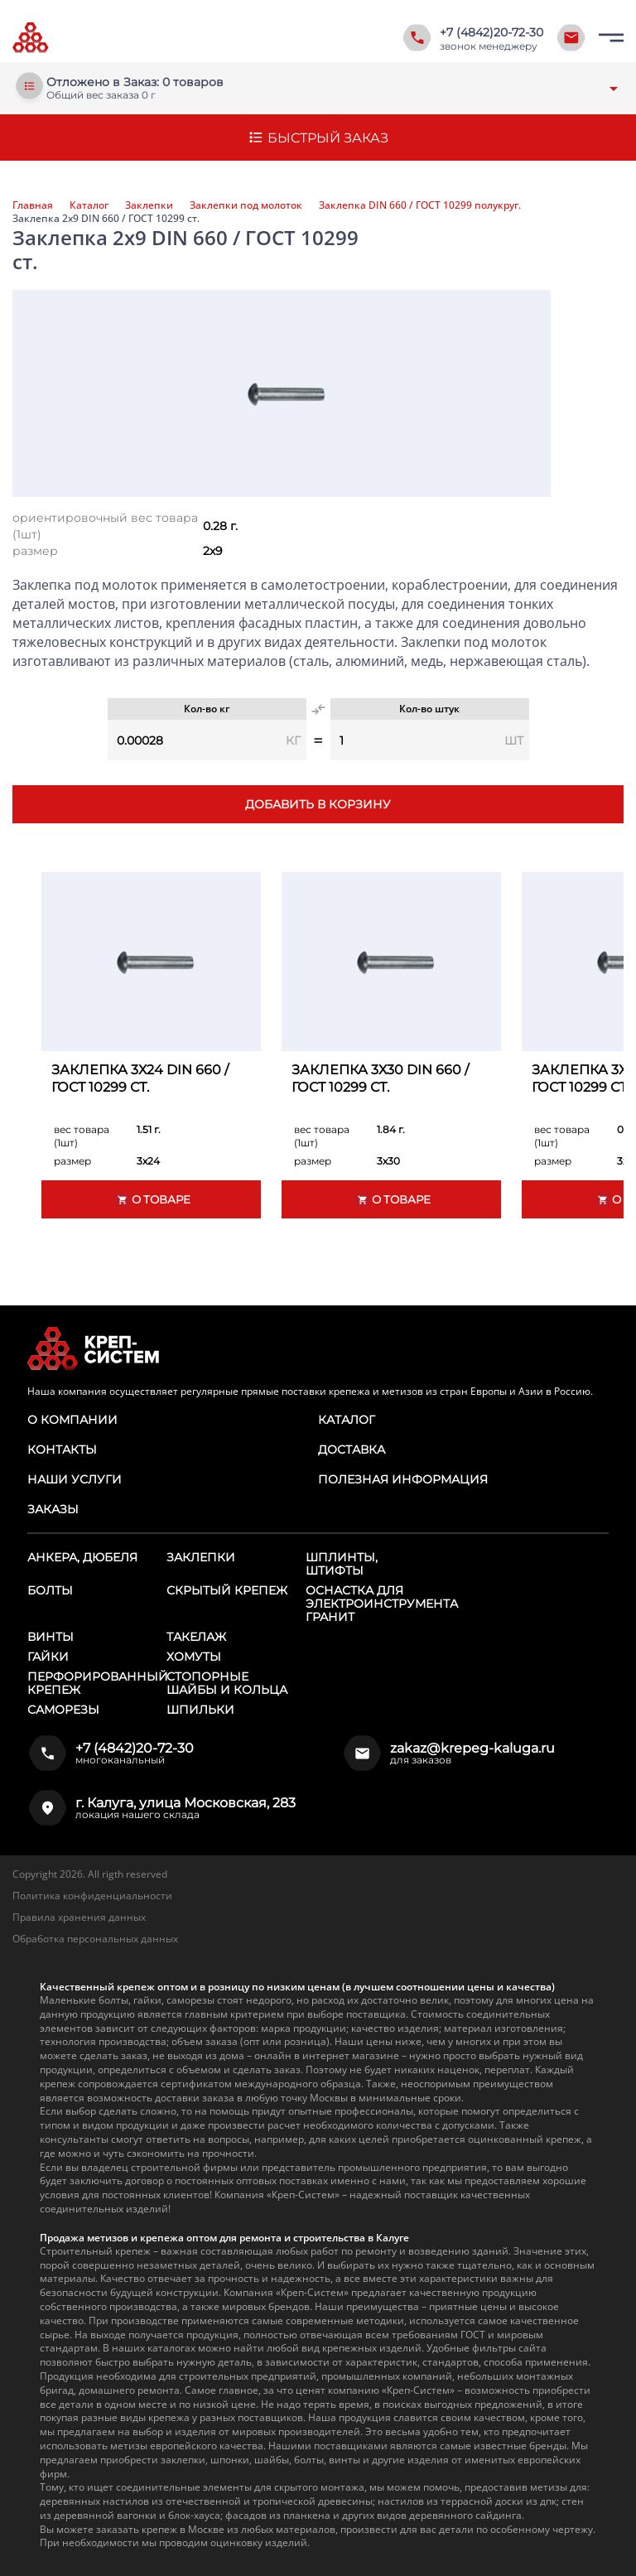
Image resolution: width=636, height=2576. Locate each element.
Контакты (62, 1449)
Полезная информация (403, 1479)
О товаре (151, 1199)
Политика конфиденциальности (92, 1896)
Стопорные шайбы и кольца (226, 1683)
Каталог (89, 205)
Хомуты (193, 1656)
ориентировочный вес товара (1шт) (105, 526)
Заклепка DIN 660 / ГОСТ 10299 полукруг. (420, 205)
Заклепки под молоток (246, 205)
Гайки (48, 1656)
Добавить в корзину (318, 804)
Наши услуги (74, 1479)
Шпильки (200, 1709)
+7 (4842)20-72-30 (491, 32)
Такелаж (196, 1636)
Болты (50, 1590)
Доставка (351, 1449)
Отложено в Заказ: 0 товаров (135, 82)
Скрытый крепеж (226, 1590)
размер (35, 550)
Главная (32, 205)
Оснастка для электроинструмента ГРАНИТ (382, 1603)
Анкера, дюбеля (82, 1557)
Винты (50, 1636)
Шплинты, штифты (342, 1564)
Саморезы (63, 1709)
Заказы (53, 1509)
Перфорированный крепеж (97, 1683)
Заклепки (149, 205)
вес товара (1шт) (81, 1136)
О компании (72, 1419)
